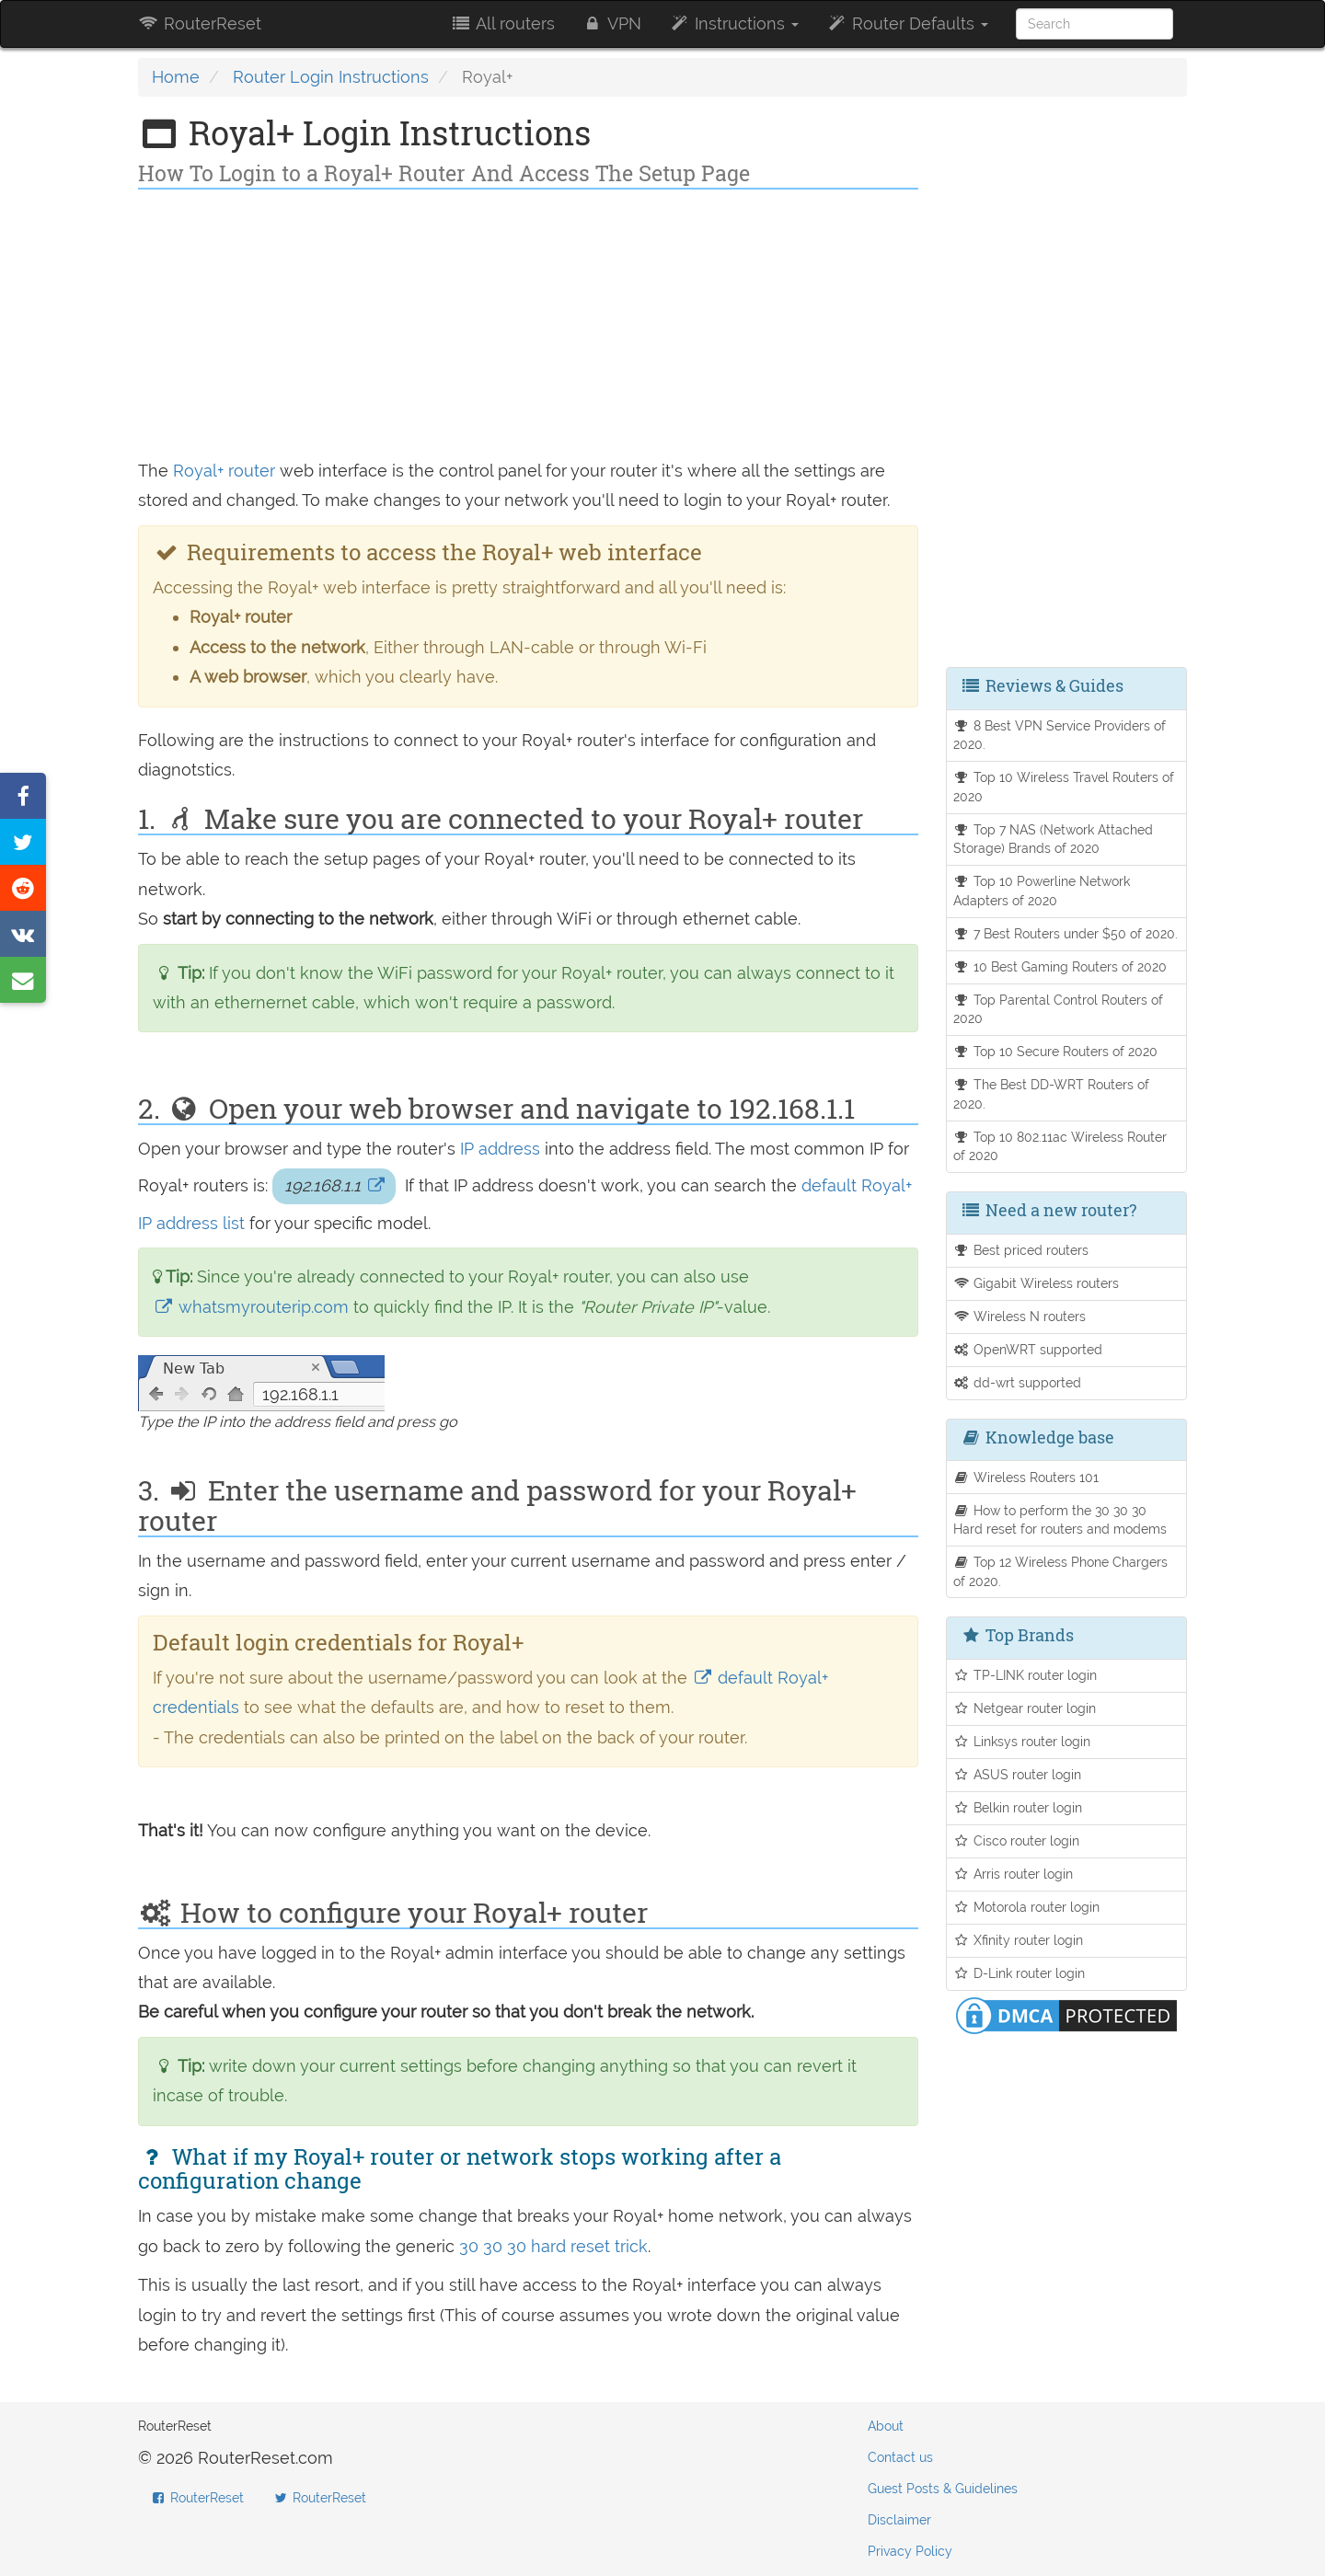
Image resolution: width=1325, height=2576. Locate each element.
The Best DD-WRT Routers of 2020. (1051, 1093)
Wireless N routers (1020, 1316)
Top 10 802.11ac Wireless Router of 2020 (1060, 1146)
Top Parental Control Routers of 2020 (1058, 1009)
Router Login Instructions (331, 76)
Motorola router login (1026, 1907)
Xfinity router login (1018, 1940)
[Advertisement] (528, 327)
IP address (500, 1148)
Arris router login (1013, 1873)
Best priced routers (1021, 1250)
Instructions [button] (734, 23)
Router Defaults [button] (907, 23)
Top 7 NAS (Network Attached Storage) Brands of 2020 (1053, 839)
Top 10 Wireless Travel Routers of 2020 (1064, 786)
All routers (502, 23)
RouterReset (199, 23)
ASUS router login (1017, 1774)
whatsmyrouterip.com (253, 1307)
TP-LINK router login (1025, 1675)
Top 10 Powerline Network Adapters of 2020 (1042, 890)
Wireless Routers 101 (1026, 1477)
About (886, 2426)
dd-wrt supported (1017, 1382)
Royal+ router (224, 470)
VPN (611, 23)
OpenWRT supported (1028, 1349)
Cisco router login (1016, 1840)
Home (176, 76)
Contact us (900, 2457)
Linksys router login (1022, 1741)
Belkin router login (1018, 1807)
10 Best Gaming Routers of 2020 (1060, 966)
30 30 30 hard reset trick (553, 2246)
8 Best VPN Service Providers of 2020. (1060, 735)
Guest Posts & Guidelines (943, 2488)
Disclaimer (899, 2520)
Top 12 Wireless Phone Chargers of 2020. (1061, 1571)
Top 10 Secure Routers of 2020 (1055, 1051)
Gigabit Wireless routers (1036, 1283)
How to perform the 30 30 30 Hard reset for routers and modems (1060, 1519)
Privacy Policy (910, 2551)
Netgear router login (1025, 1708)
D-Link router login (1019, 1973)
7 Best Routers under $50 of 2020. (1066, 933)
